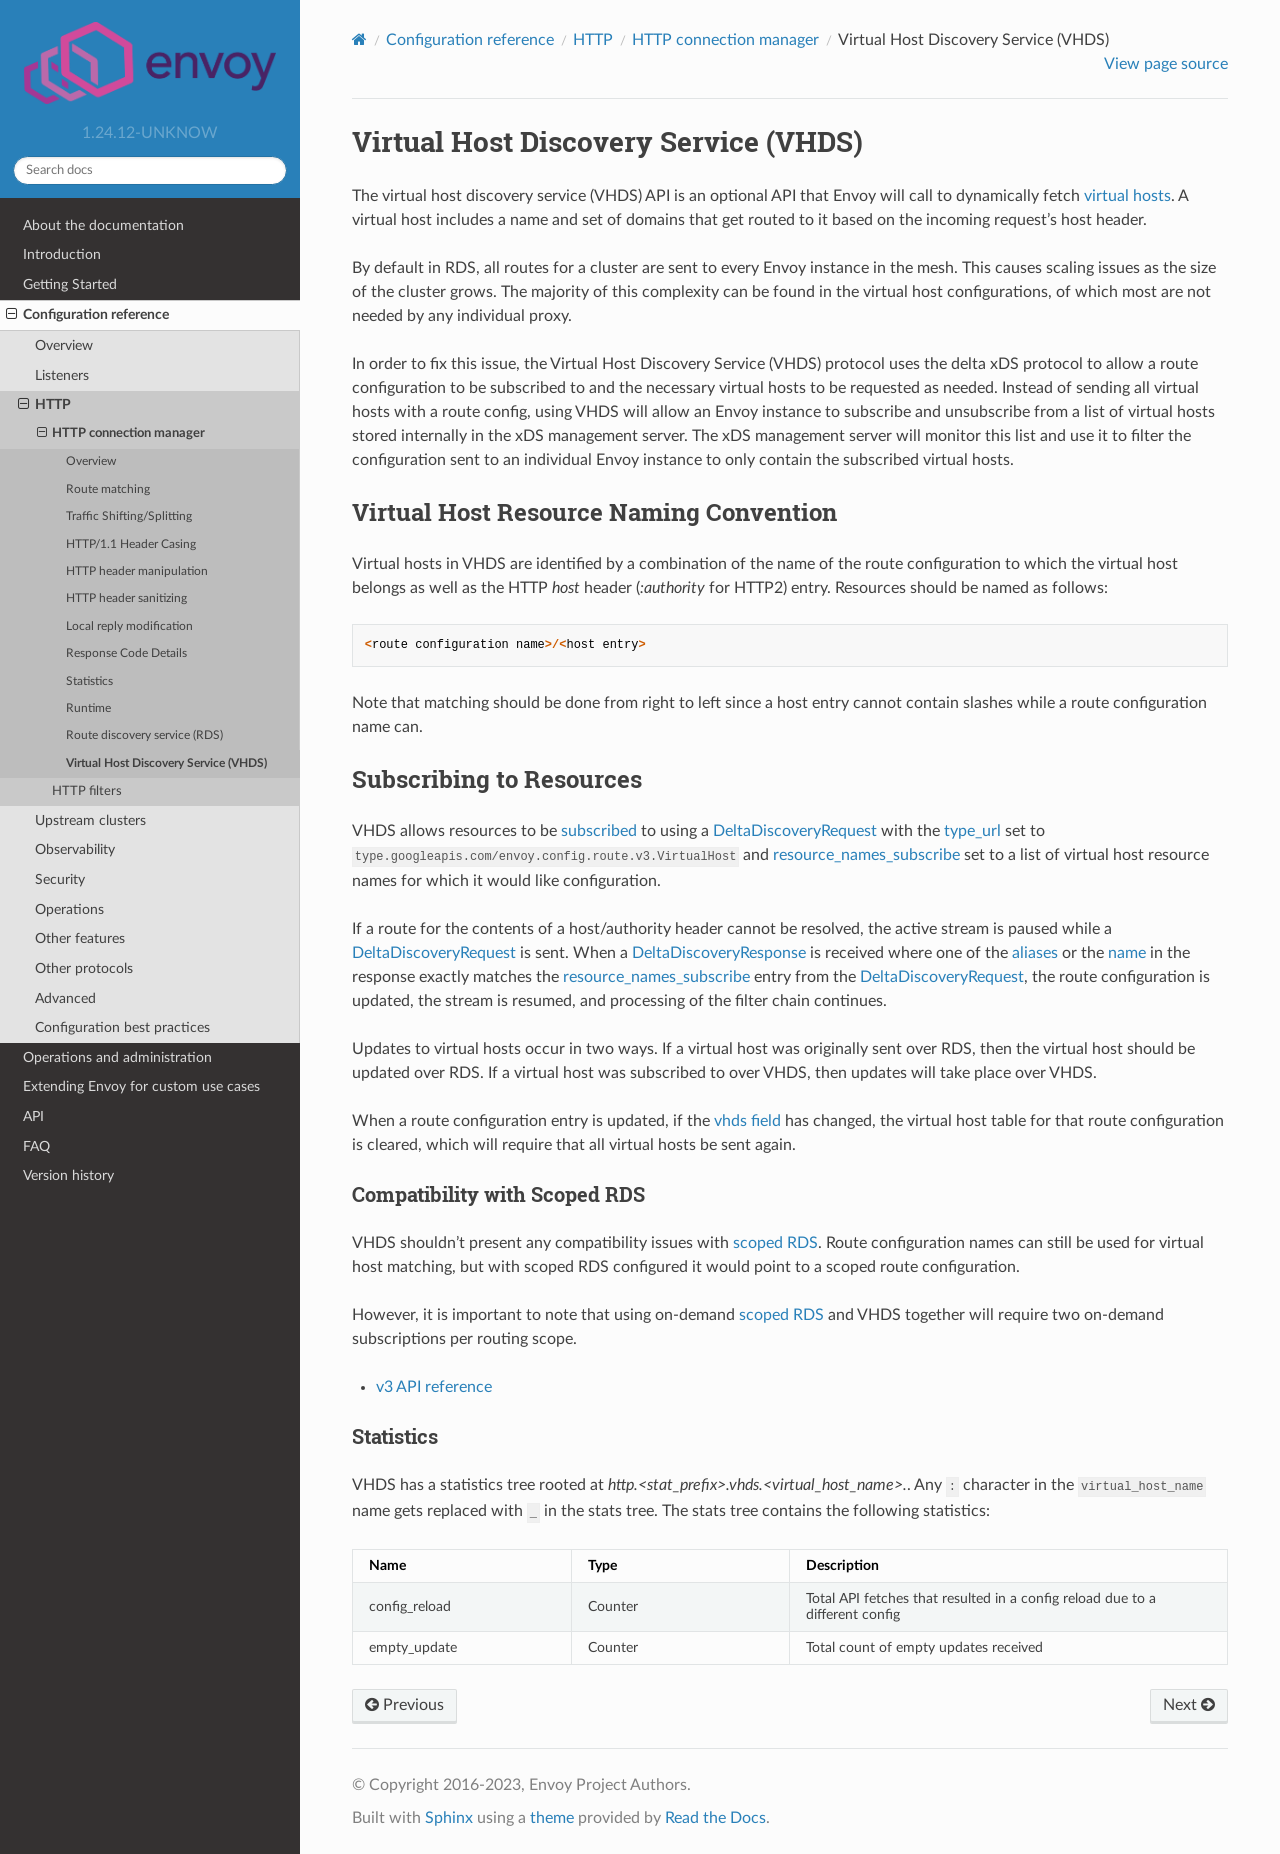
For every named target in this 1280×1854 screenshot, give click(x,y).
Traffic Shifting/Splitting (129, 516)
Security (60, 879)
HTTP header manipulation (137, 571)
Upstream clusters (90, 820)
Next (1189, 1705)
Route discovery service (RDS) (144, 735)
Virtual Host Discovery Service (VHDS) (166, 763)
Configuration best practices (122, 1027)
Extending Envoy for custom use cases (141, 1086)
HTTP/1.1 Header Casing (131, 544)
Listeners (62, 375)
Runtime (88, 708)
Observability (75, 849)
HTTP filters (87, 791)
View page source (1166, 64)
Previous (404, 1705)
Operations (69, 909)
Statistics (89, 681)
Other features (80, 938)
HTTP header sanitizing (126, 598)
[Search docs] (150, 170)
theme (552, 1818)
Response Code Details (126, 653)
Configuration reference (87, 315)
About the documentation (103, 225)
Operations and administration (117, 1057)
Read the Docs (715, 1818)
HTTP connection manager (121, 434)
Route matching (108, 489)
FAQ (36, 1146)
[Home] (359, 39)
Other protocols (84, 968)
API (33, 1116)
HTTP (44, 405)
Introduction (62, 254)
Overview (64, 345)
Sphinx (449, 1818)
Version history (68, 1175)
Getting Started (70, 284)
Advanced (65, 998)
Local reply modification (129, 626)
